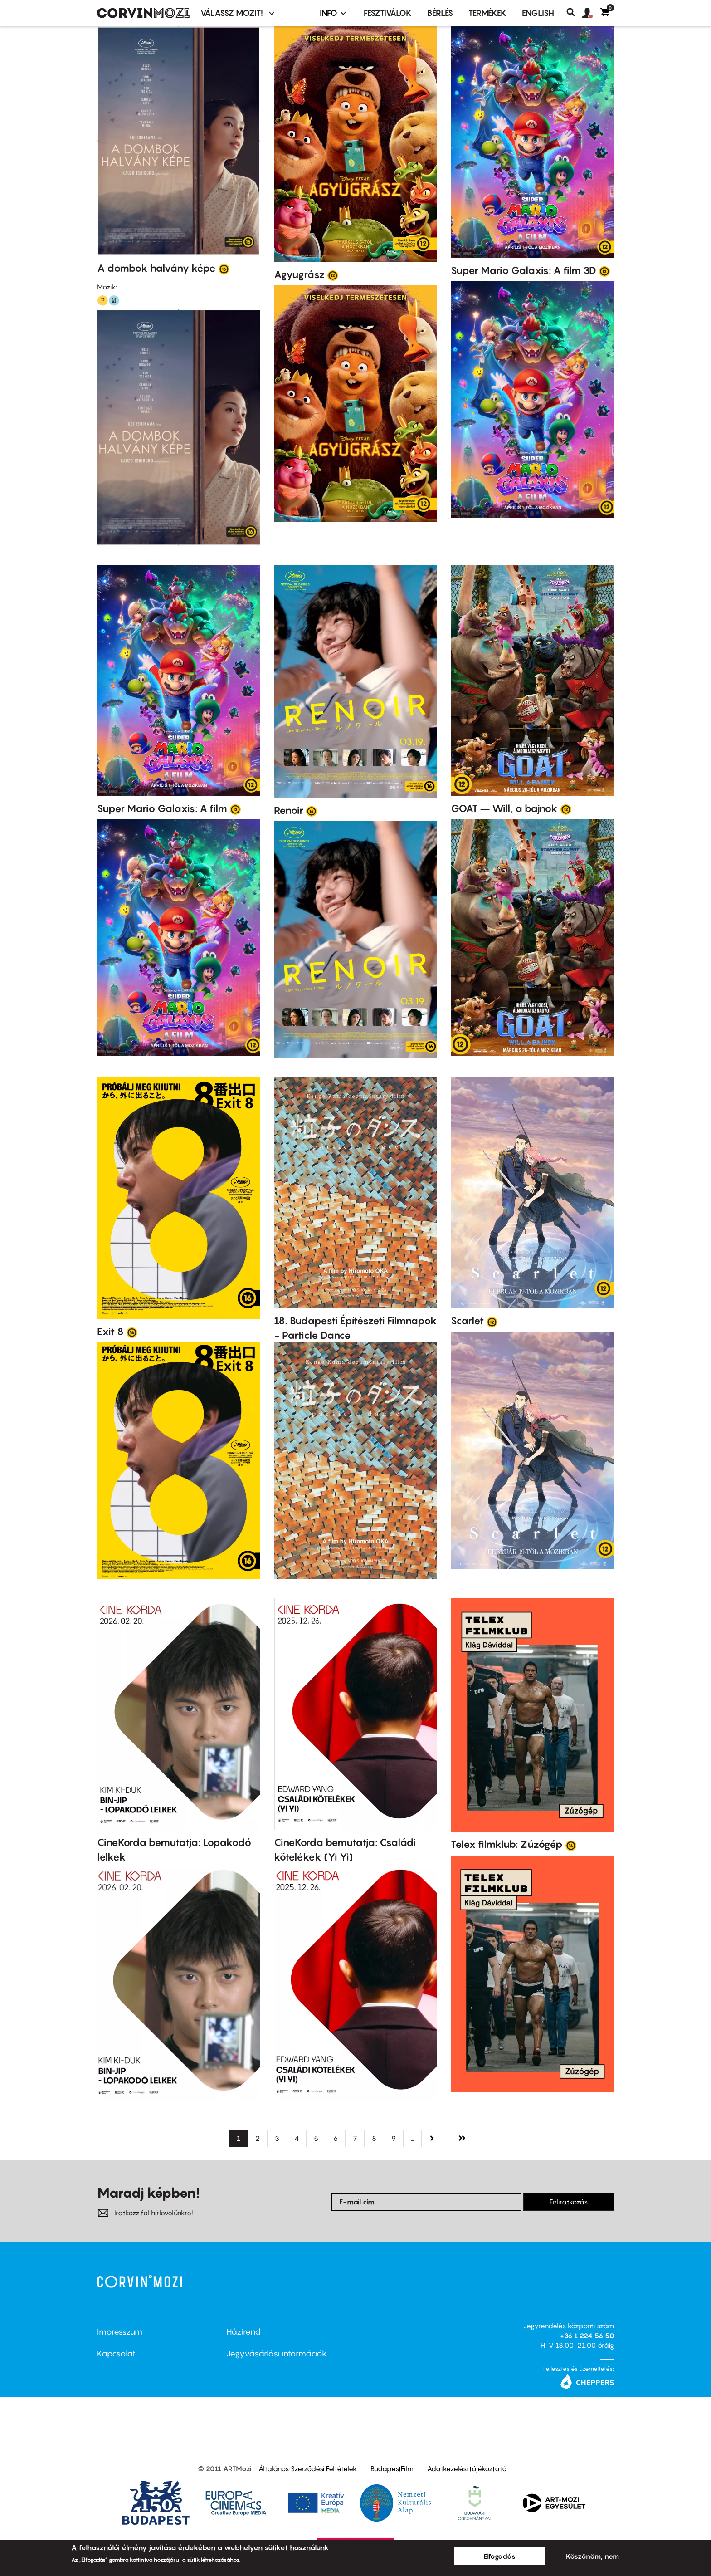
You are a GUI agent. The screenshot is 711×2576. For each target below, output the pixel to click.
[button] (591, 13)
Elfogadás (500, 2556)
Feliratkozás (569, 2202)
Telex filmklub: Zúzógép (507, 1844)
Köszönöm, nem (592, 2556)
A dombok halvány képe (156, 268)
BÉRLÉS (440, 13)
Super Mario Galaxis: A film (162, 808)
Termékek (487, 13)
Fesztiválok (388, 13)
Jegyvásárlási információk (276, 2353)
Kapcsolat (116, 2353)
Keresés (574, 12)
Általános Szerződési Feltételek (307, 2468)
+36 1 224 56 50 (587, 2335)
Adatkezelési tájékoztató (466, 2468)
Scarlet (467, 1321)
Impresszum (119, 2331)
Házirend (243, 2331)
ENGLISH (538, 13)
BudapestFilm (392, 2468)
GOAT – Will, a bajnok (504, 808)
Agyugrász (299, 274)
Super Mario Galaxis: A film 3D (523, 270)
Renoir (288, 810)
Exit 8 (110, 1331)
